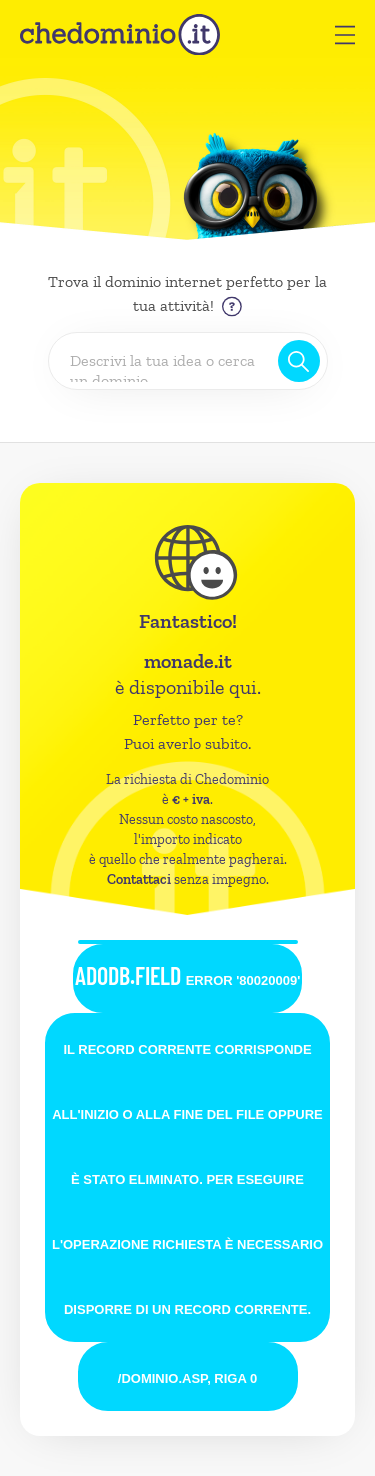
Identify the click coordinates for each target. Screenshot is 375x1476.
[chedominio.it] (120, 34)
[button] (345, 35)
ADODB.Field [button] (188, 975)
